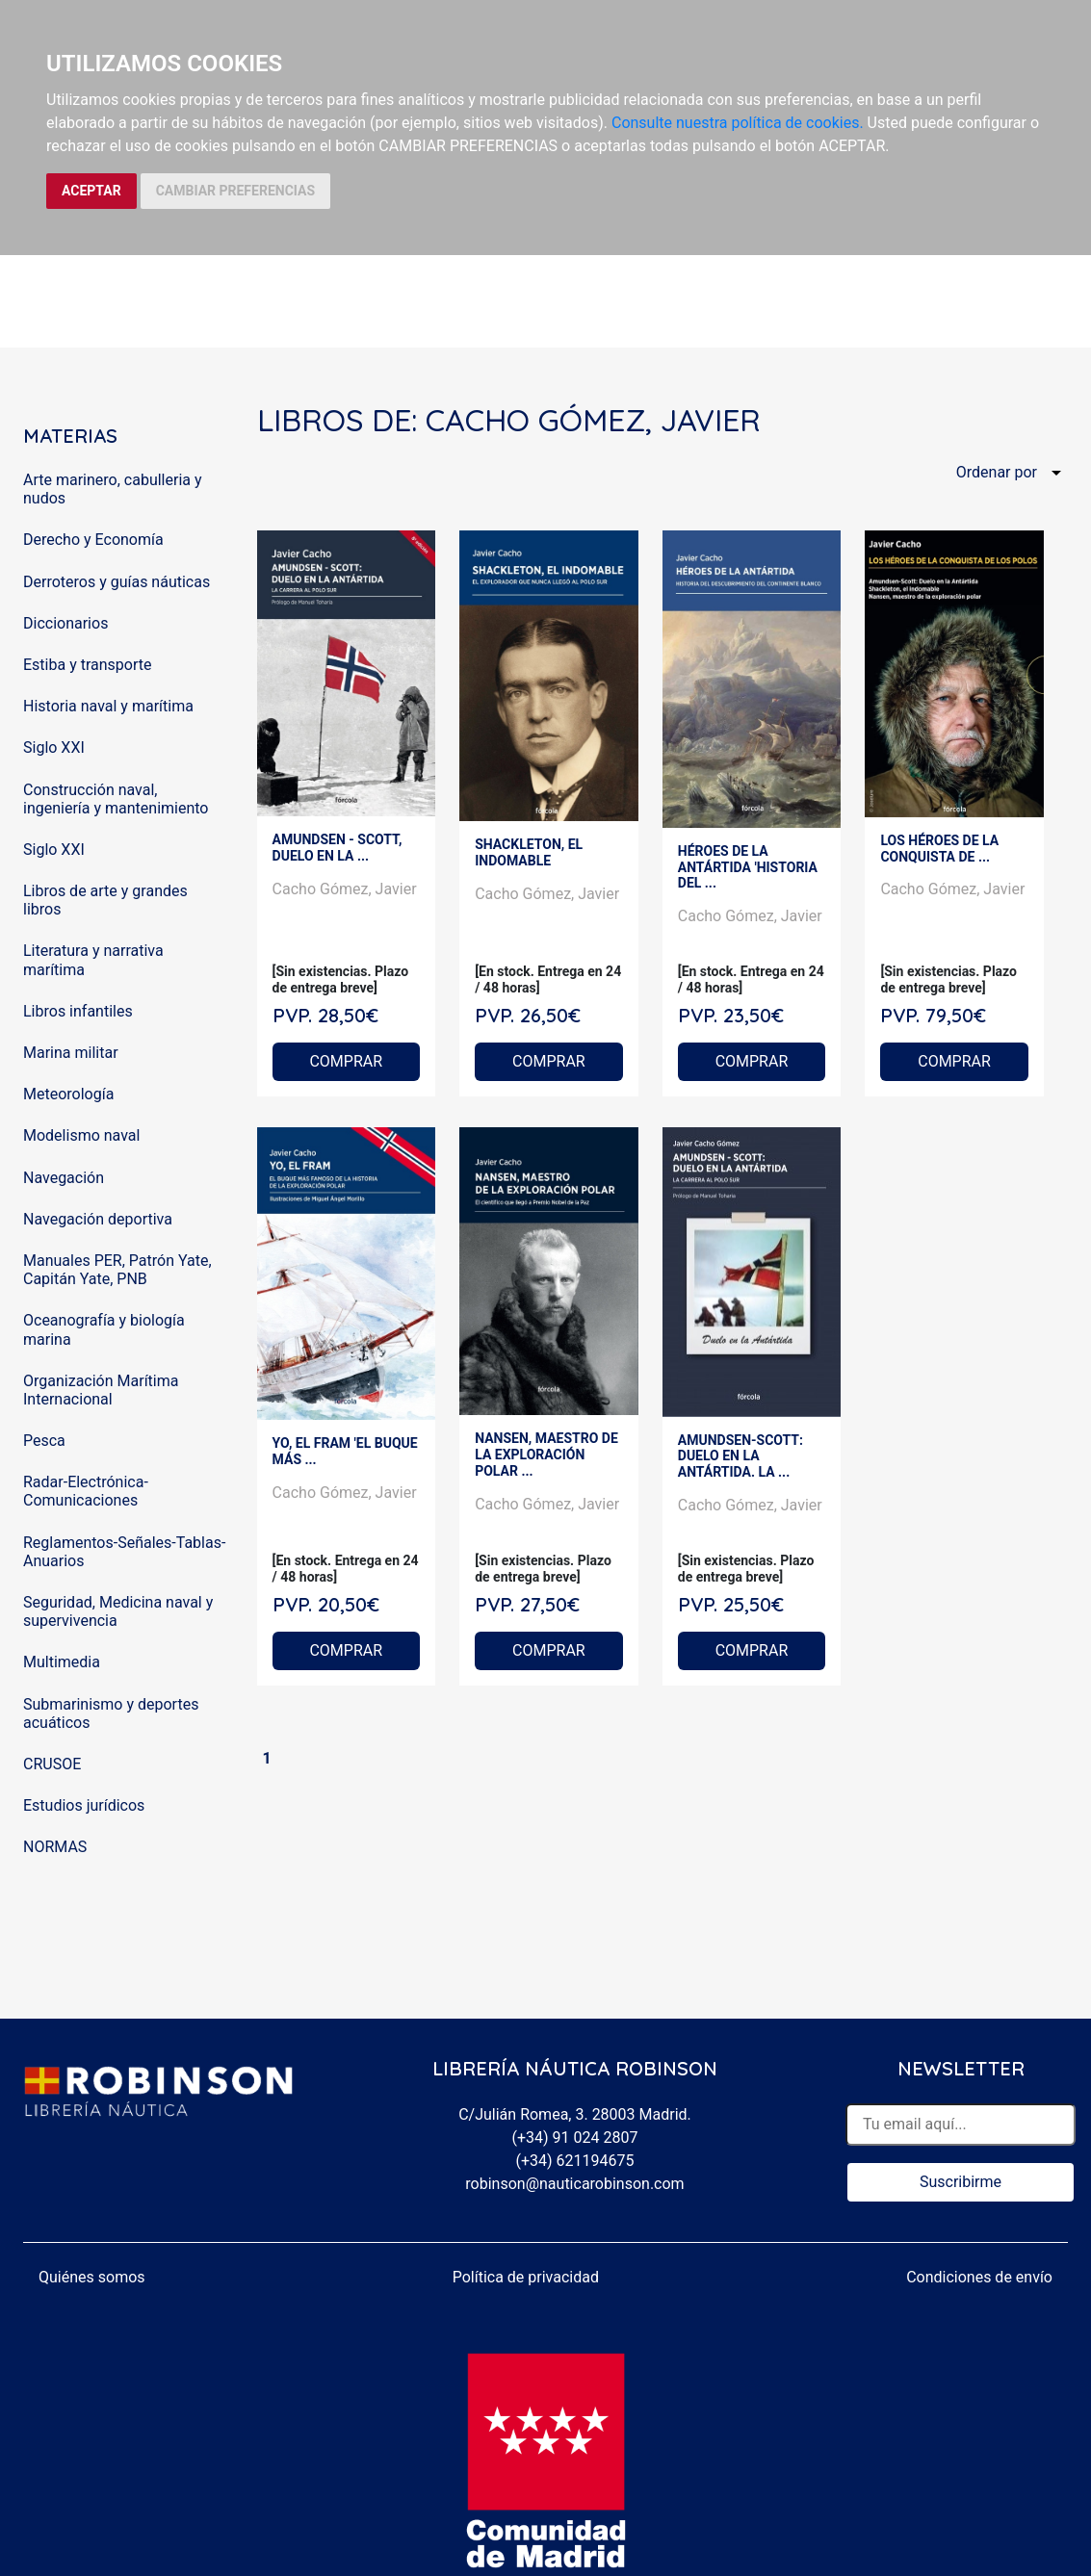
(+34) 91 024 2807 (575, 2137)
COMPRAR (345, 1061)
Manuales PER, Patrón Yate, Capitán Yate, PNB (117, 1269)
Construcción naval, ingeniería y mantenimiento (115, 799)
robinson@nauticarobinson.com (574, 2184)
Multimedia (61, 1662)
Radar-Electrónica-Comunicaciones (85, 1491)
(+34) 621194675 (574, 2160)
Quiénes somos (92, 2277)
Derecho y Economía (93, 539)
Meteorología (68, 1094)
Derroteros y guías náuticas (116, 582)
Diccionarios (65, 623)
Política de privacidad (526, 2277)
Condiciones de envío (979, 2277)
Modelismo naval (81, 1135)
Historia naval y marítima (108, 706)
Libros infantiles (78, 1011)
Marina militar (70, 1052)
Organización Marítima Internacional (100, 1390)
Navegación (63, 1178)
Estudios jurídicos (83, 1805)
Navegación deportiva (97, 1219)
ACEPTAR (91, 190)
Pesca (44, 1440)
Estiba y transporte (87, 665)
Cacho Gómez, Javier (345, 889)
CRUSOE (52, 1764)
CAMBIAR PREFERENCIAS (235, 190)
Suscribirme (960, 2182)
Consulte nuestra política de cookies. (737, 123)
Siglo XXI (54, 747)
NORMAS (55, 1847)
